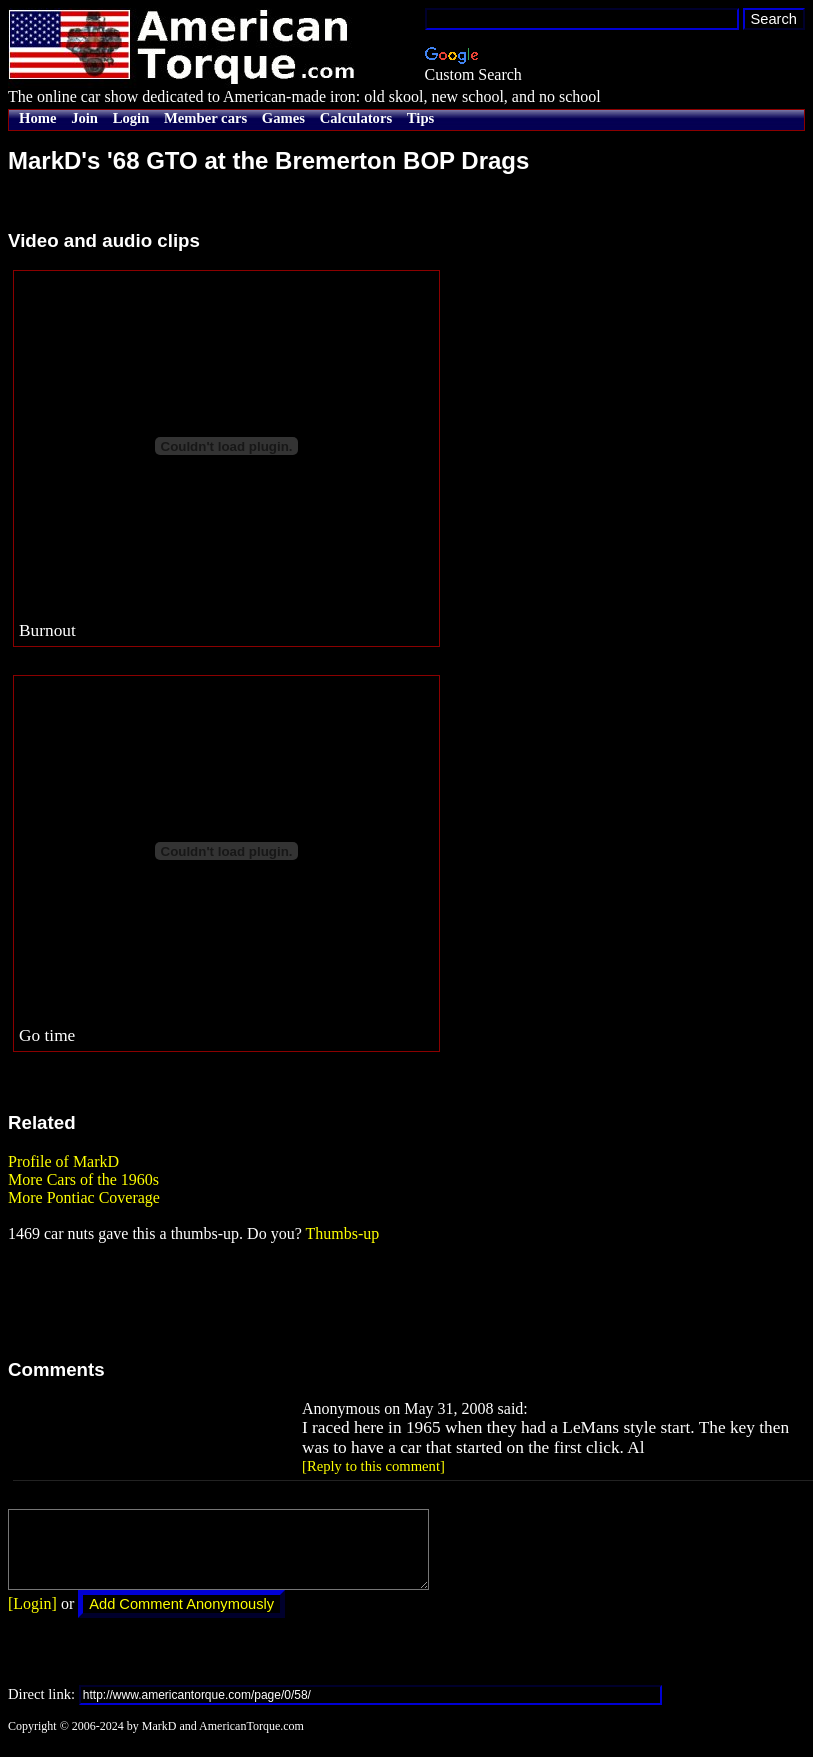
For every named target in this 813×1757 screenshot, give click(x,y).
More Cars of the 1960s (83, 1179)
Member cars (205, 118)
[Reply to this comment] (373, 1466)
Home (37, 118)
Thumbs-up (342, 1233)
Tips (420, 118)
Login (131, 118)
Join (84, 118)
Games (283, 118)
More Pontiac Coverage (84, 1197)
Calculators (356, 118)
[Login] (32, 1618)
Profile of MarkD (63, 1161)
